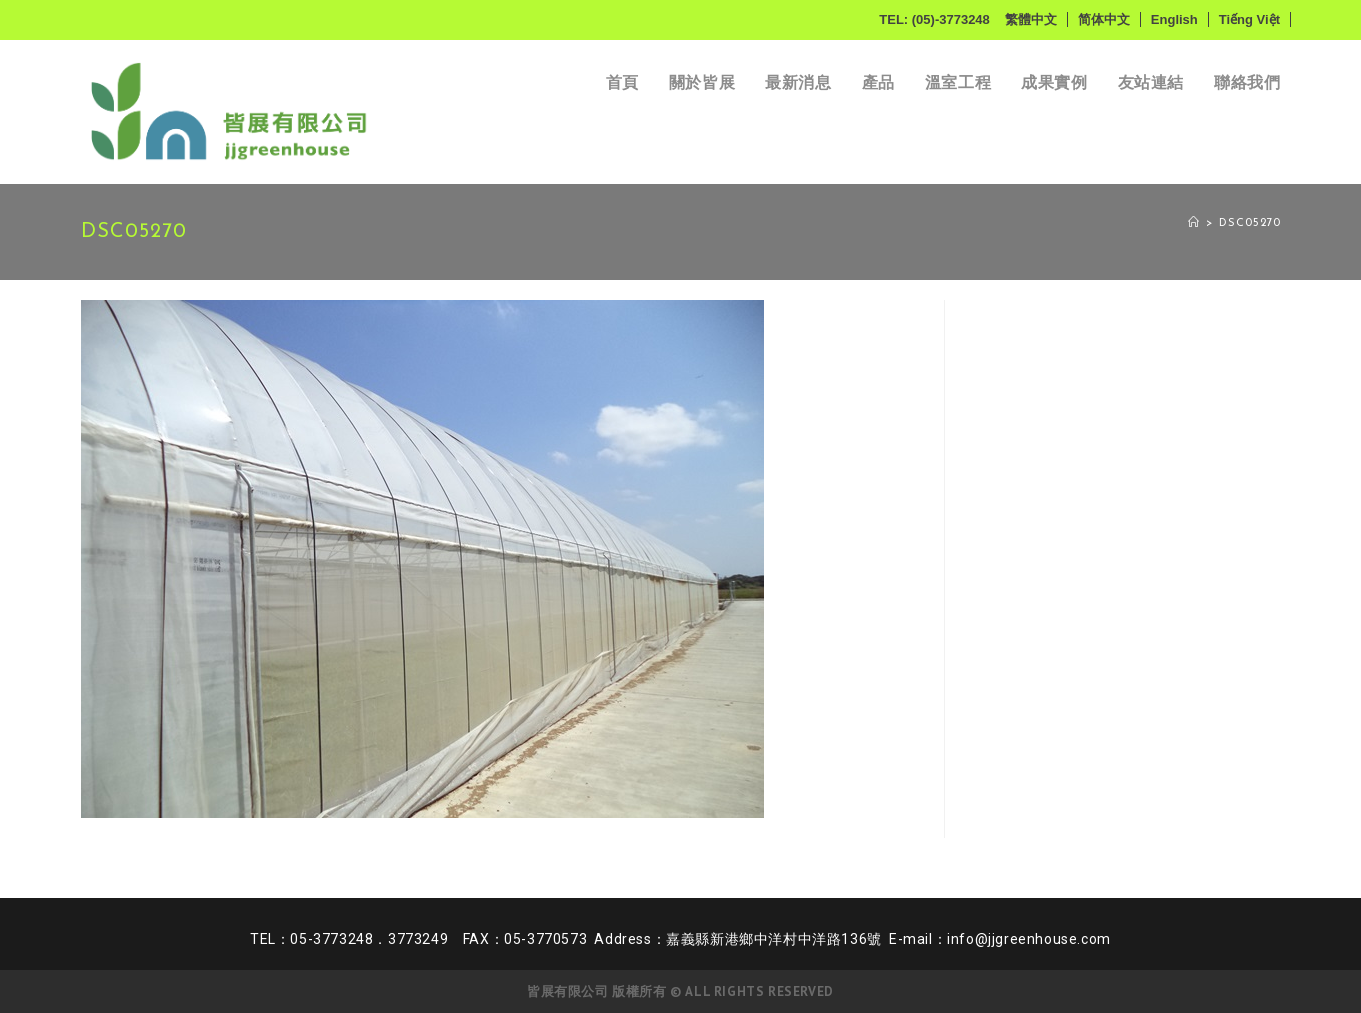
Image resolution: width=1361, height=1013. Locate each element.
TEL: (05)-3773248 (934, 19)
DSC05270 (1250, 223)
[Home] (1194, 223)
